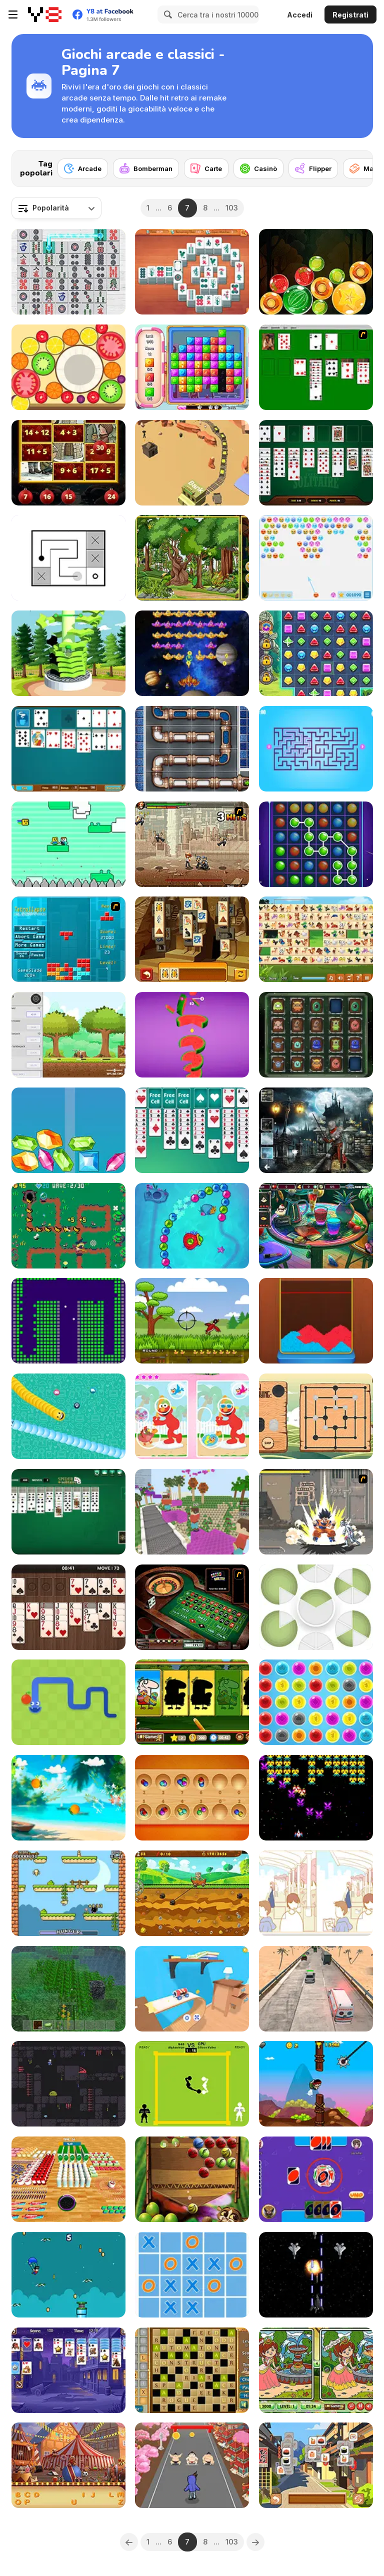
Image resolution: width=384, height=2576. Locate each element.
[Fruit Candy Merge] (316, 271)
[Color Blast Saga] (316, 1321)
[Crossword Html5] (192, 2370)
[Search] (167, 15)
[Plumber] (192, 749)
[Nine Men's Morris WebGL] (316, 1416)
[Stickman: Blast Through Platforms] (69, 653)
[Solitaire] (316, 367)
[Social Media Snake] (69, 1416)
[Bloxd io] (192, 1511)
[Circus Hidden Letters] (69, 2465)
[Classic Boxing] (192, 2083)
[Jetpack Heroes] (316, 2083)
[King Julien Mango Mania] (192, 2179)
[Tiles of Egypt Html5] (192, 939)
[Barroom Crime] (316, 1225)
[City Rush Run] (192, 2465)
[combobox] (57, 208)
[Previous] (129, 2542)
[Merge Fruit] (69, 367)
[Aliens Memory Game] (316, 1035)
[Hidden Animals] (192, 557)
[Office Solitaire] (69, 749)
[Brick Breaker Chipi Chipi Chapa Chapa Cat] (69, 1321)
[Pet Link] (316, 939)
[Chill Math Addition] (69, 463)
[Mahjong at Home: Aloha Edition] (192, 271)
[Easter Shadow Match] (192, 1702)
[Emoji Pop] (316, 557)
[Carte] (206, 168)
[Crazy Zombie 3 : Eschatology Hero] (316, 1511)
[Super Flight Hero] (69, 2275)
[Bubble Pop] (316, 1702)
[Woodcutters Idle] (69, 1035)
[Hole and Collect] (69, 2179)
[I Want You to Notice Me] (316, 1893)
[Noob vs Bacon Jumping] (69, 844)
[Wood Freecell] (69, 1607)
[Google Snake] (69, 1702)
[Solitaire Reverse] (69, 2370)
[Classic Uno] (316, 2179)
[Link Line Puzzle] (69, 557)
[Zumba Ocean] (192, 1225)
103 (232, 207)
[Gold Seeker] (192, 1893)
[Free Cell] (192, 1130)
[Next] (357, 165)
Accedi (299, 14)
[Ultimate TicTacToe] (192, 2275)
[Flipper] (313, 168)
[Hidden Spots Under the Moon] (316, 1130)
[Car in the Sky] (192, 1989)
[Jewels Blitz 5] (316, 653)
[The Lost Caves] (69, 2083)
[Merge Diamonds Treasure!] (69, 1130)
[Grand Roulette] (192, 1607)
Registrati (350, 14)
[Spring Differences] (316, 2370)
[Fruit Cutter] (69, 1797)
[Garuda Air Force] (316, 2275)
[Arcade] (83, 168)
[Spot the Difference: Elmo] (192, 1416)
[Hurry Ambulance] (316, 1989)
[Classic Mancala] (192, 1797)
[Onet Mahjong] (69, 271)
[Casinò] (259, 168)
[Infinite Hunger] (69, 1893)
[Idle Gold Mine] (192, 463)
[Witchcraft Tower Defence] (69, 1225)
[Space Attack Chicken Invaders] (192, 653)
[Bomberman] (146, 168)
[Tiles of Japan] (316, 2465)
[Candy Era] (192, 367)
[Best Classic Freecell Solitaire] (316, 463)
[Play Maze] (316, 749)
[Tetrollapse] (69, 939)
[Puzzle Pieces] (316, 1607)
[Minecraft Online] (69, 1989)
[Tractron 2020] (316, 1797)
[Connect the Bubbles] (316, 844)
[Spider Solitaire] (69, 1511)
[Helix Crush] (192, 1035)
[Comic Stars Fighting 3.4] (192, 844)
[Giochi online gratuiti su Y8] (45, 14)
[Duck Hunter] (192, 1321)
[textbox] (56, 208)
